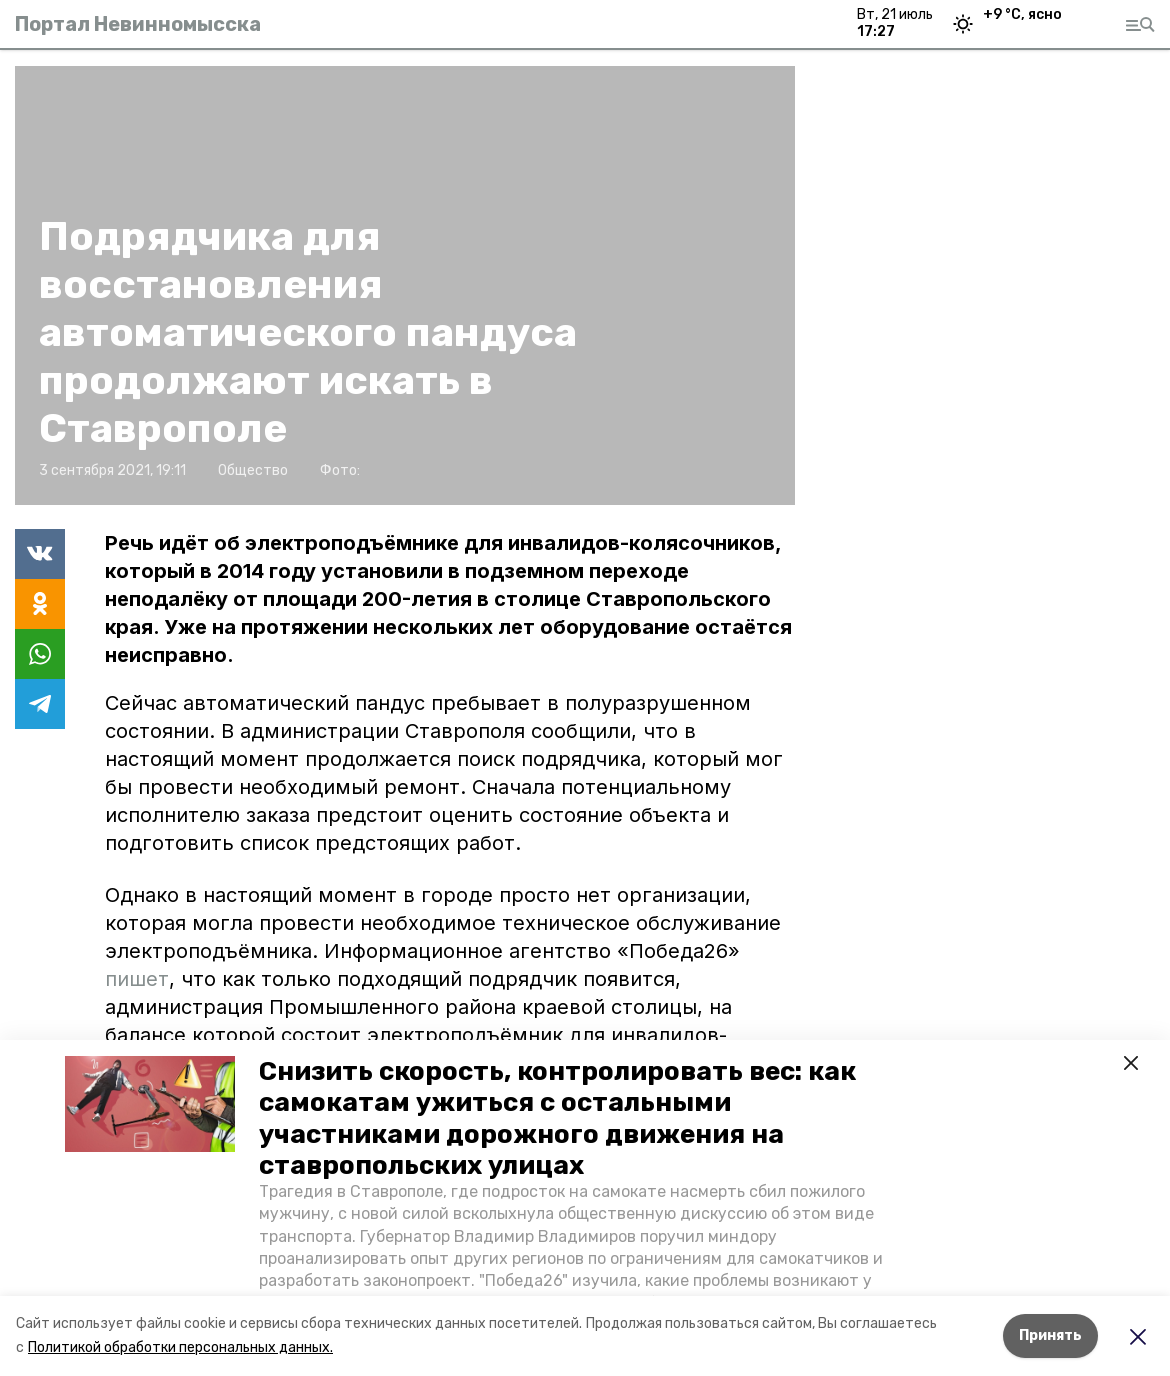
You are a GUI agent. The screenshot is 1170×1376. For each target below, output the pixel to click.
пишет (137, 979)
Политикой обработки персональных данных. (180, 1347)
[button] (150, 1104)
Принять (1050, 1335)
